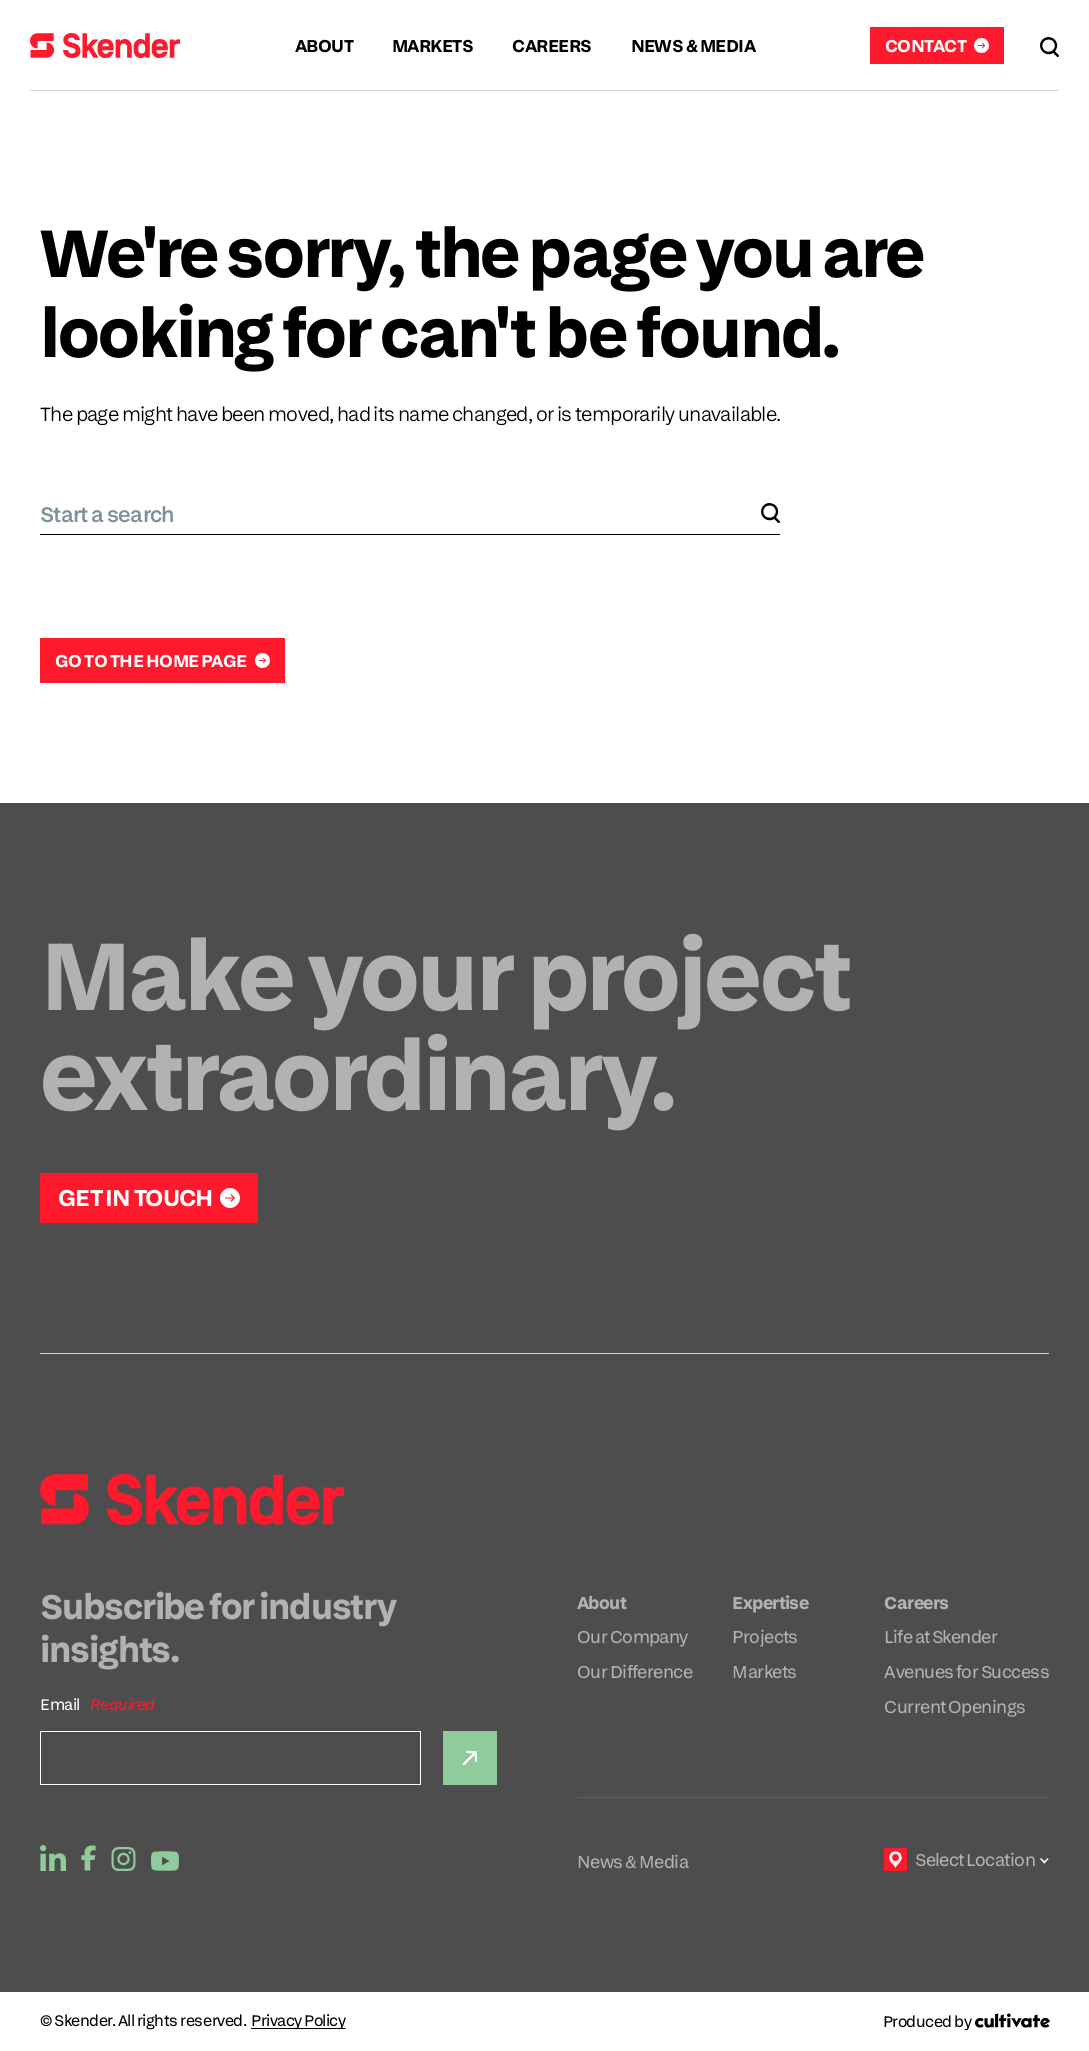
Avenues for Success (966, 1671)
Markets (764, 1671)
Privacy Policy (298, 2021)
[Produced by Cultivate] (966, 2021)
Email (60, 1704)
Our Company (632, 1636)
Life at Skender (940, 1636)
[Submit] (470, 1758)
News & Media (633, 1861)
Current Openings (954, 1706)
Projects (765, 1636)
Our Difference (634, 1671)
